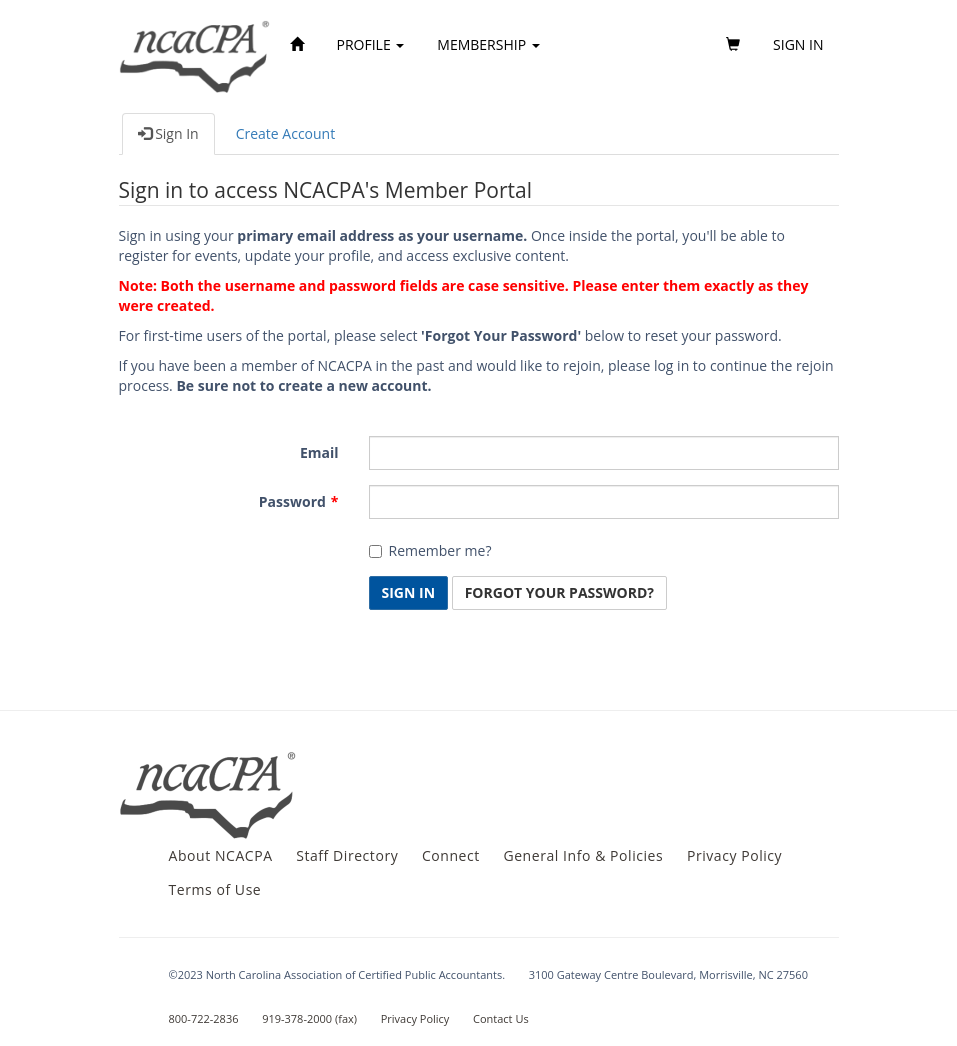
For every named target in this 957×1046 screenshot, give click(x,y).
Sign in (798, 44)
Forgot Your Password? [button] (559, 592)
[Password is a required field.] (604, 502)
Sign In (168, 133)
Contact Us (501, 1018)
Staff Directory (347, 855)
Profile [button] (371, 44)
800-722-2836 (204, 1018)
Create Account (286, 133)
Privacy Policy (734, 855)
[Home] (297, 45)
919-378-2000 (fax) (309, 1018)
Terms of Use (215, 889)
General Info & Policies (583, 855)
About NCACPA (221, 855)
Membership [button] (488, 44)
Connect (451, 855)
